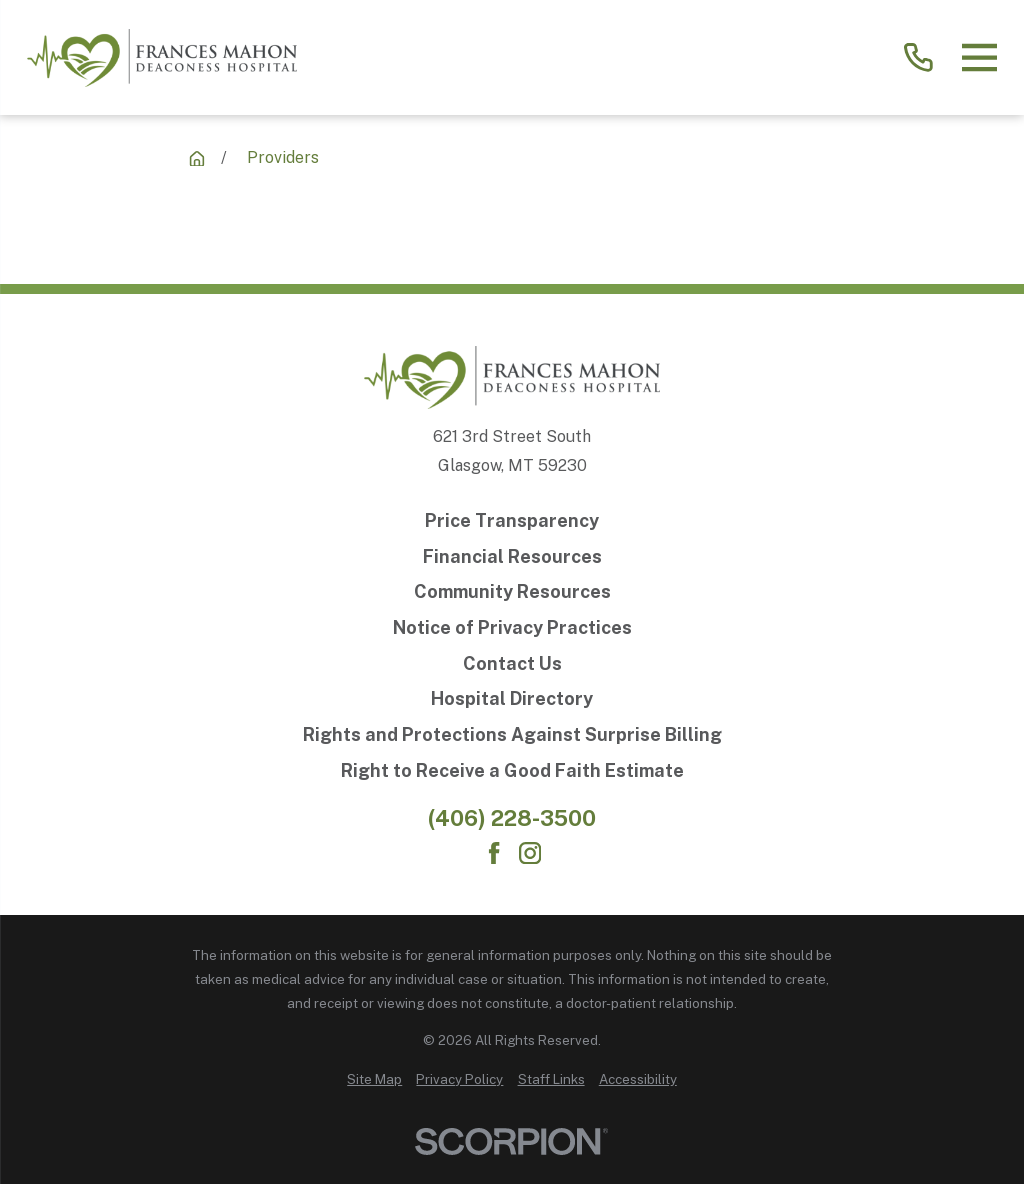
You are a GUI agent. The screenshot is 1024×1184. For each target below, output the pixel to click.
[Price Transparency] (512, 521)
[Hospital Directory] (512, 699)
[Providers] (197, 159)
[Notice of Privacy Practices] (512, 628)
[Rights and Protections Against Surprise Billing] (512, 735)
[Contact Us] (512, 664)
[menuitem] (374, 1080)
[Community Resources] (512, 592)
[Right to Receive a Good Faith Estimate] (512, 771)
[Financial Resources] (512, 557)
